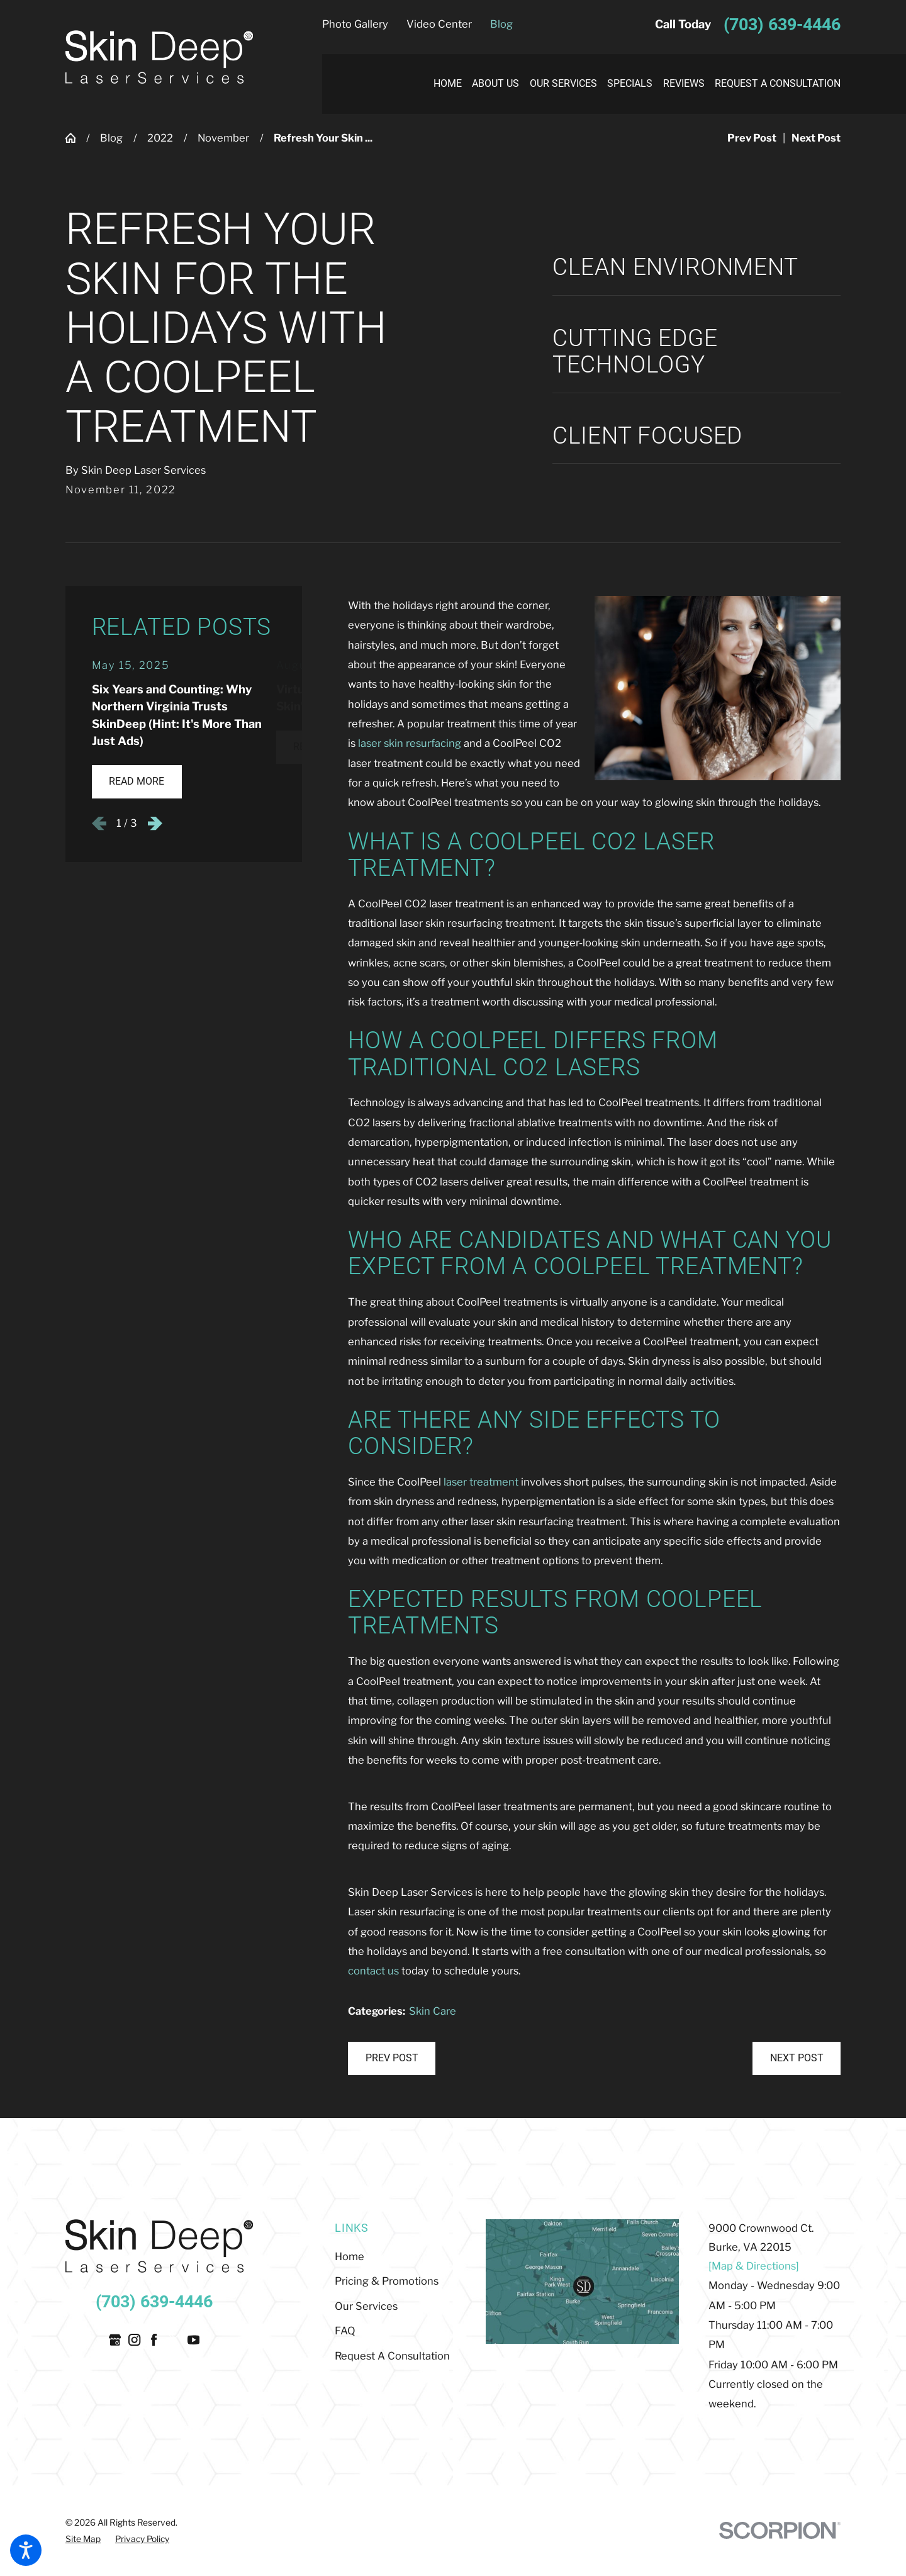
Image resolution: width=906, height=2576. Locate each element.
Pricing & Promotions (387, 2281)
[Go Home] (75, 138)
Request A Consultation (392, 2355)
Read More (136, 781)
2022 (160, 138)
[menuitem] (442, 84)
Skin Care (432, 2011)
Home (349, 2256)
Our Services (366, 2306)
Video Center (439, 24)
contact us (373, 1970)
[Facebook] (154, 2340)
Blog (501, 24)
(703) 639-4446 (782, 24)
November (223, 138)
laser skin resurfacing (409, 743)
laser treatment (481, 1482)
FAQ (345, 2330)
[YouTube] (193, 2340)
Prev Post (392, 2058)
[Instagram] (134, 2340)
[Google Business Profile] (115, 2340)
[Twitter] (174, 2340)
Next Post (797, 2058)
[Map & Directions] (753, 2266)
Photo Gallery (355, 24)
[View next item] (155, 823)
